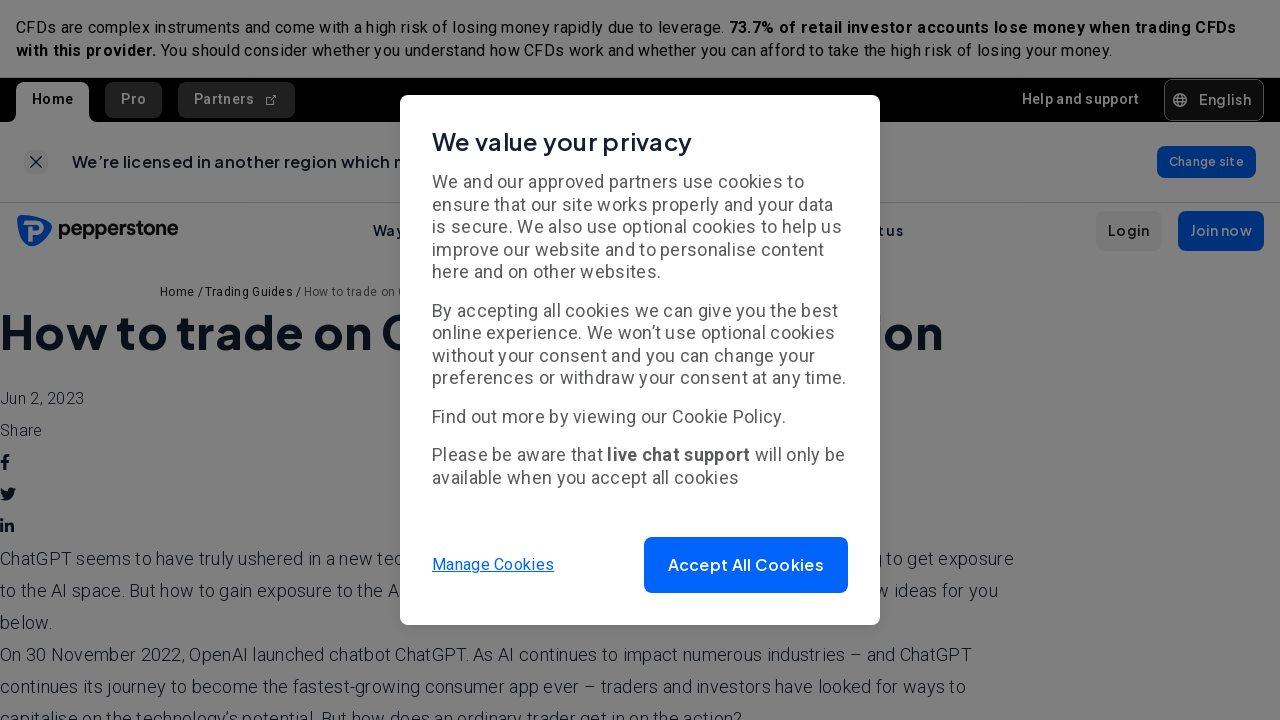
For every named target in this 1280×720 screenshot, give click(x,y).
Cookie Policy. (729, 416)
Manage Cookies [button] (493, 564)
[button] (746, 565)
